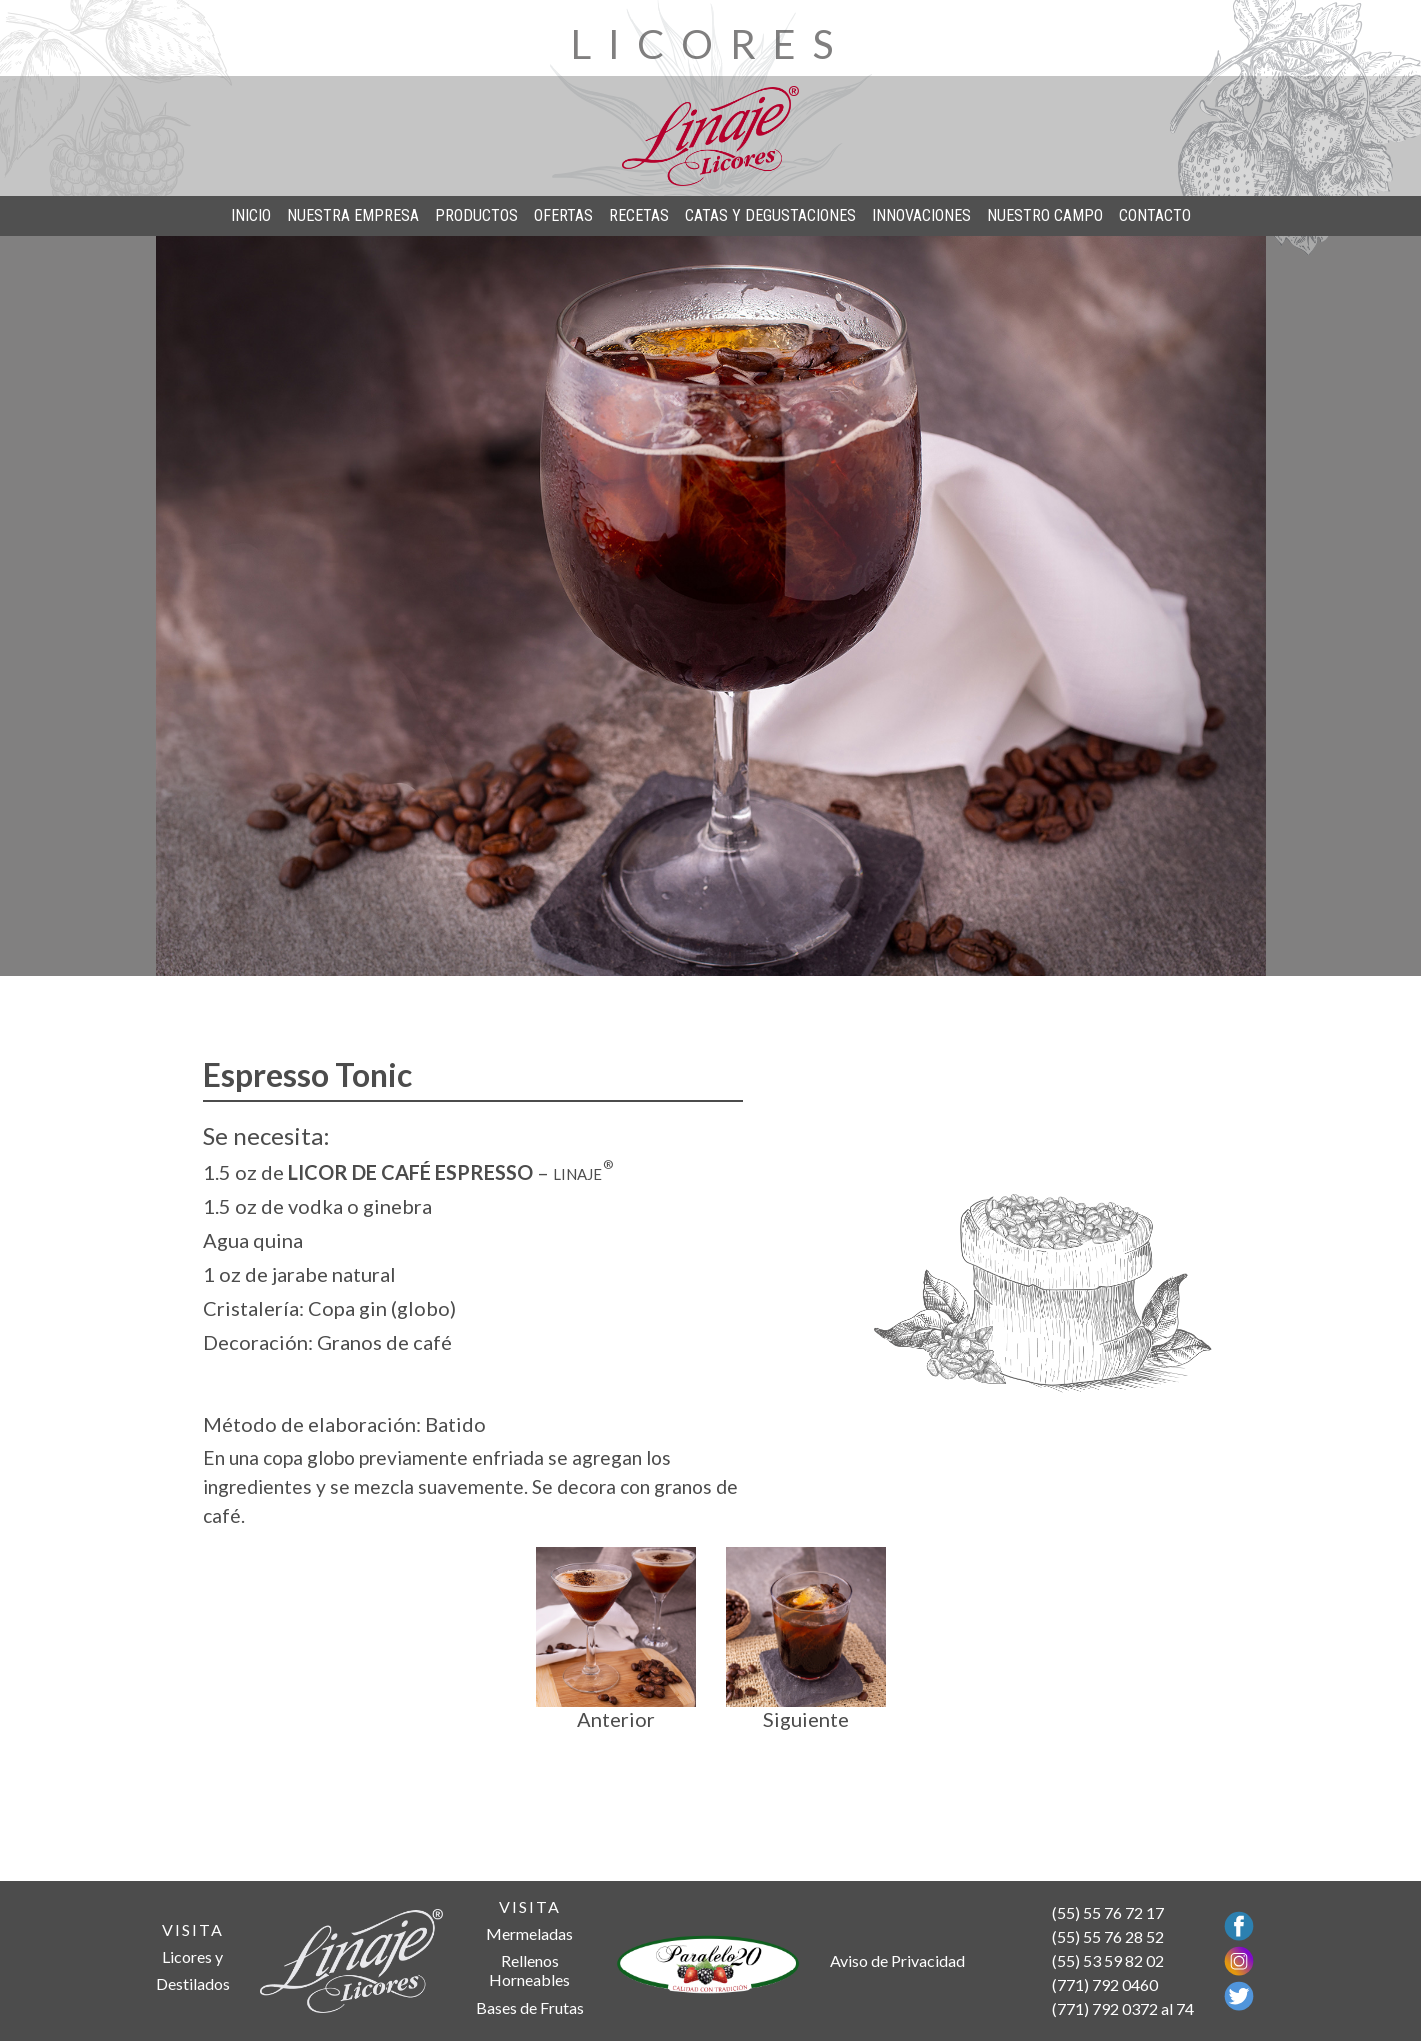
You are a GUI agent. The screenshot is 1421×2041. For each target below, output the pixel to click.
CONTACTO (1155, 215)
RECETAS (639, 215)
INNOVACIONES (921, 215)
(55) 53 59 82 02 (1108, 1960)
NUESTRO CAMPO (1045, 215)
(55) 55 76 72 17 (1108, 1912)
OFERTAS (563, 215)
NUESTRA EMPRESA (353, 215)
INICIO (251, 215)
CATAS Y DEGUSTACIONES (770, 215)
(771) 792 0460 (1105, 1984)
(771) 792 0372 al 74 (1123, 2008)
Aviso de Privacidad (897, 1960)
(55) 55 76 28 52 (1108, 1936)
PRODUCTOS (476, 215)
